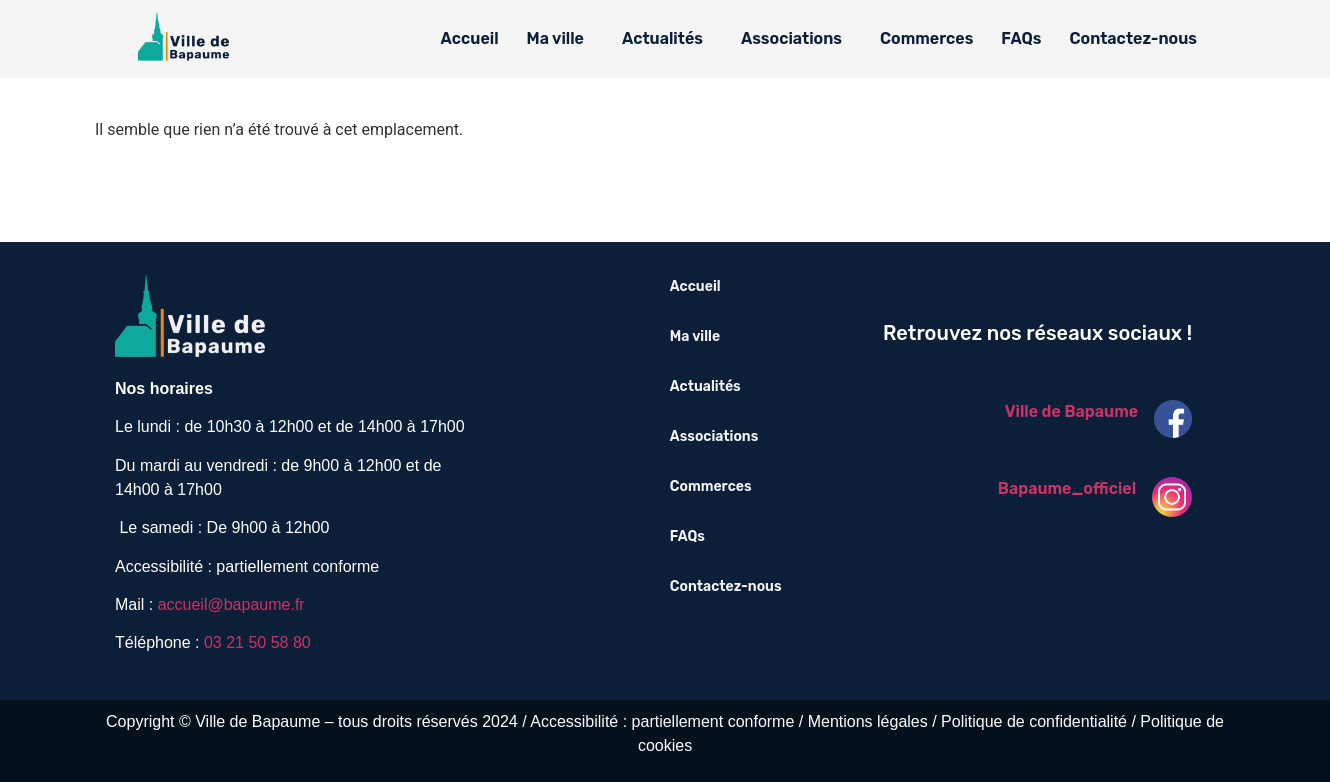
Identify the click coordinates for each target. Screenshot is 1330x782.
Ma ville (555, 38)
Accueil (470, 38)
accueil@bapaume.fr (231, 604)
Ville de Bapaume (1071, 411)
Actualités (662, 38)
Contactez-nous (1133, 38)
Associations (791, 38)
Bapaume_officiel (1067, 488)
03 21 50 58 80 (257, 642)
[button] (560, 39)
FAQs (1021, 38)
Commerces (926, 38)
